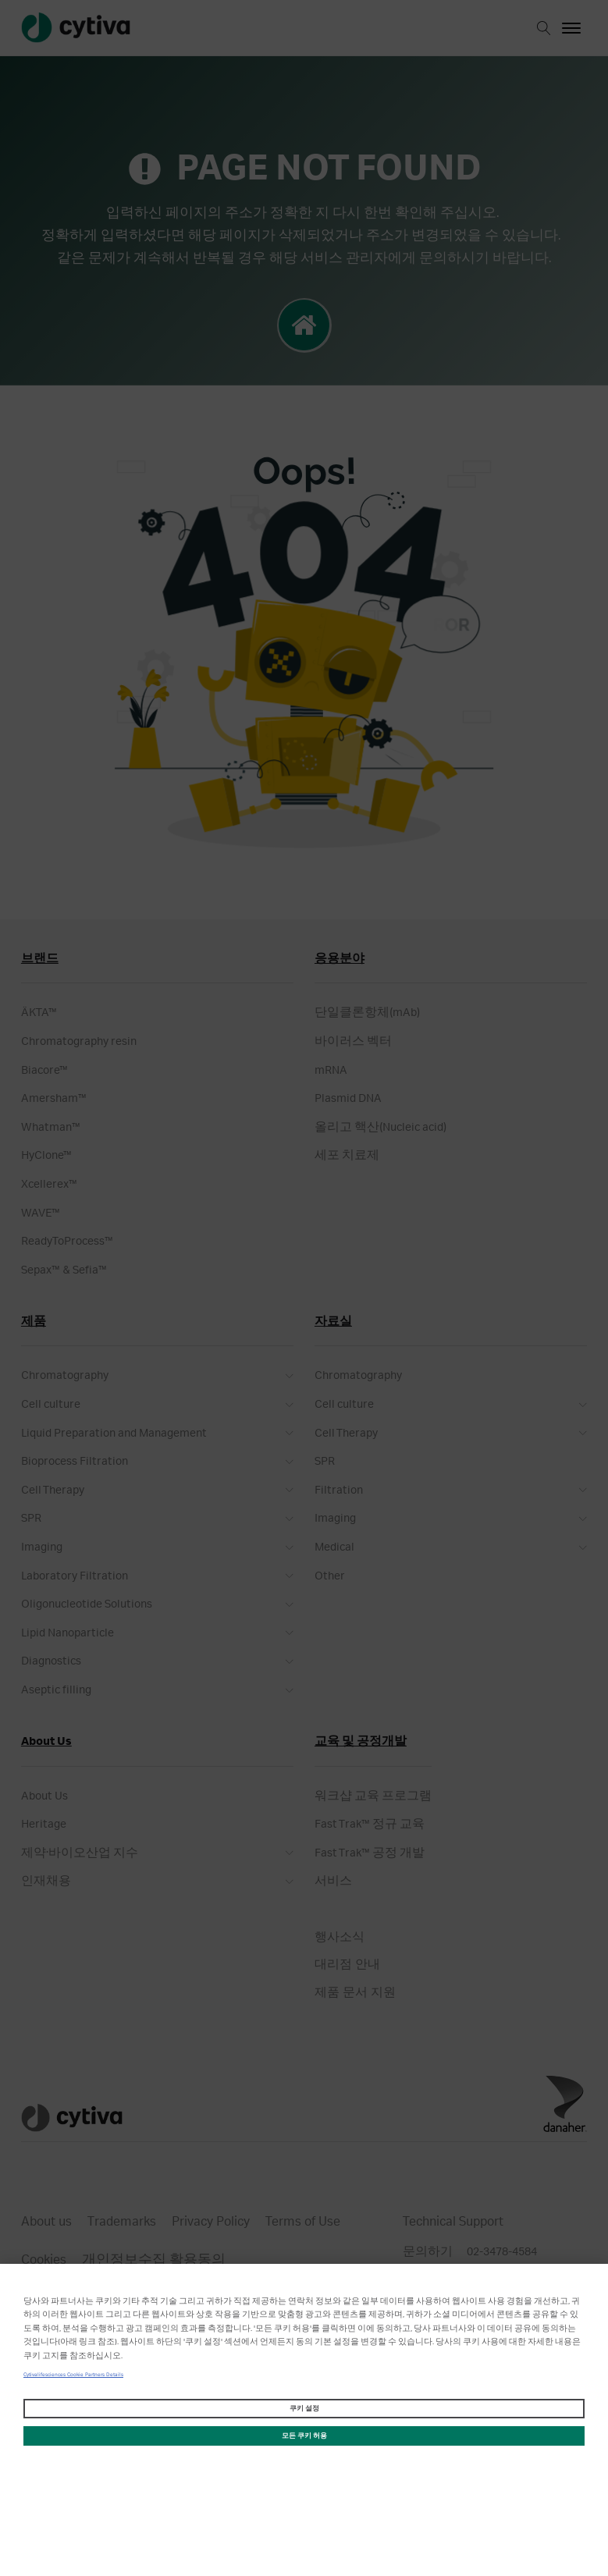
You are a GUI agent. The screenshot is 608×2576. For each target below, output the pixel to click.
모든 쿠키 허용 (304, 2435)
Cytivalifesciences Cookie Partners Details (73, 2375)
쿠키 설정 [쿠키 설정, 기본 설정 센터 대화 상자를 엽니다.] (304, 2408)
